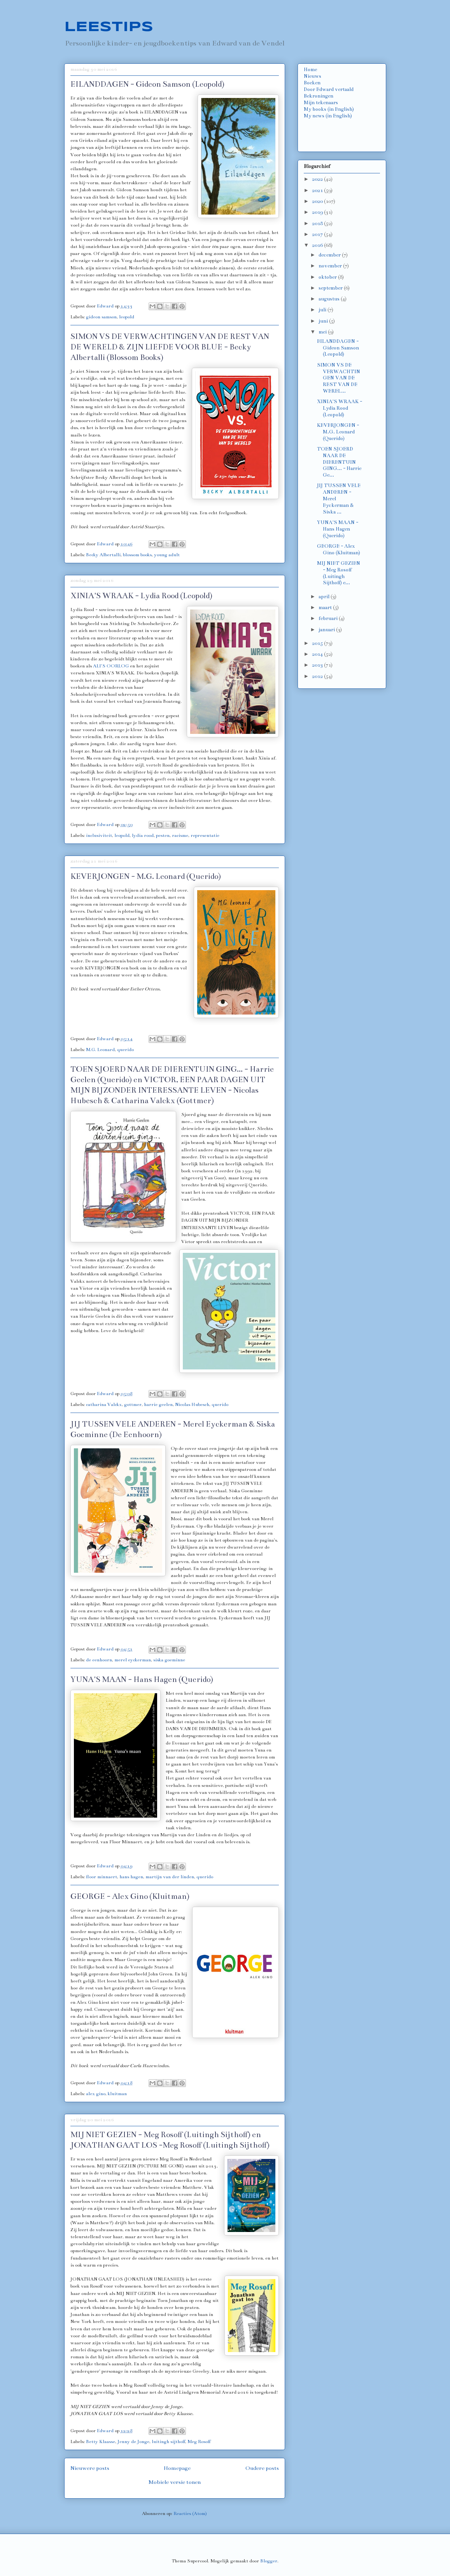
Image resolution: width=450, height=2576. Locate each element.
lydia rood (143, 835)
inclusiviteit (99, 835)
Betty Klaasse (100, 2441)
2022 (318, 179)
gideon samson (101, 317)
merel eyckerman (132, 1660)
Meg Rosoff (198, 2441)
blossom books (137, 554)
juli (323, 310)
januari (327, 630)
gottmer (133, 1404)
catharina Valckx (104, 1404)
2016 (318, 245)
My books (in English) (329, 109)
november (331, 266)
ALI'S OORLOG (111, 666)
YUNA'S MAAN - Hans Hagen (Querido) (141, 1679)
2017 (318, 234)
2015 (318, 643)
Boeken (312, 83)
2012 (318, 676)
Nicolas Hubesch (192, 1404)
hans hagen (131, 1876)
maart (326, 607)
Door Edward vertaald (329, 89)
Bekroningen (318, 96)
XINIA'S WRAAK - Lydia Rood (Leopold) (141, 596)
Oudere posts (262, 2468)
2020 (318, 201)
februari (329, 618)
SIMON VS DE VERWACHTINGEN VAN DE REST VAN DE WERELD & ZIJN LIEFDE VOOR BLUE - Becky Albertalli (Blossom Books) (169, 347)
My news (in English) (328, 116)
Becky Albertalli (103, 554)
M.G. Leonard (100, 1049)
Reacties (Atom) (190, 2513)
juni (324, 321)
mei (323, 332)
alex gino (95, 2093)
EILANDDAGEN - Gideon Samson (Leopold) (147, 84)
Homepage (177, 2468)
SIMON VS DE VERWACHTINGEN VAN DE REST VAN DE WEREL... (338, 378)
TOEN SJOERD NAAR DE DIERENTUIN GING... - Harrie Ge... (339, 462)
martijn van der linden (169, 1876)
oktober (328, 277)
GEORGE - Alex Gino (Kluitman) (129, 1896)
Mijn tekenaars (321, 103)
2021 (318, 190)
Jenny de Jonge (133, 2441)
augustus (330, 299)
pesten (163, 835)
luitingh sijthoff (168, 2441)
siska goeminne (169, 1660)
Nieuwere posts (89, 2468)
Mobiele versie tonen (175, 2482)
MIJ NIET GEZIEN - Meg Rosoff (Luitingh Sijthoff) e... (338, 573)
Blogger (268, 2561)
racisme (180, 835)
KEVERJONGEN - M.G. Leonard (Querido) (145, 876)
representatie (205, 835)
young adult (167, 554)
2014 (318, 654)
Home (310, 69)
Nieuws (312, 76)
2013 (318, 665)
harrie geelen (158, 1404)
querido (125, 1049)
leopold (126, 317)
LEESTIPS (108, 27)
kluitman (117, 2093)
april (325, 597)
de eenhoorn (99, 1660)
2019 (318, 212)
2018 (318, 223)
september (331, 288)
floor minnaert (101, 1876)
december (330, 255)
